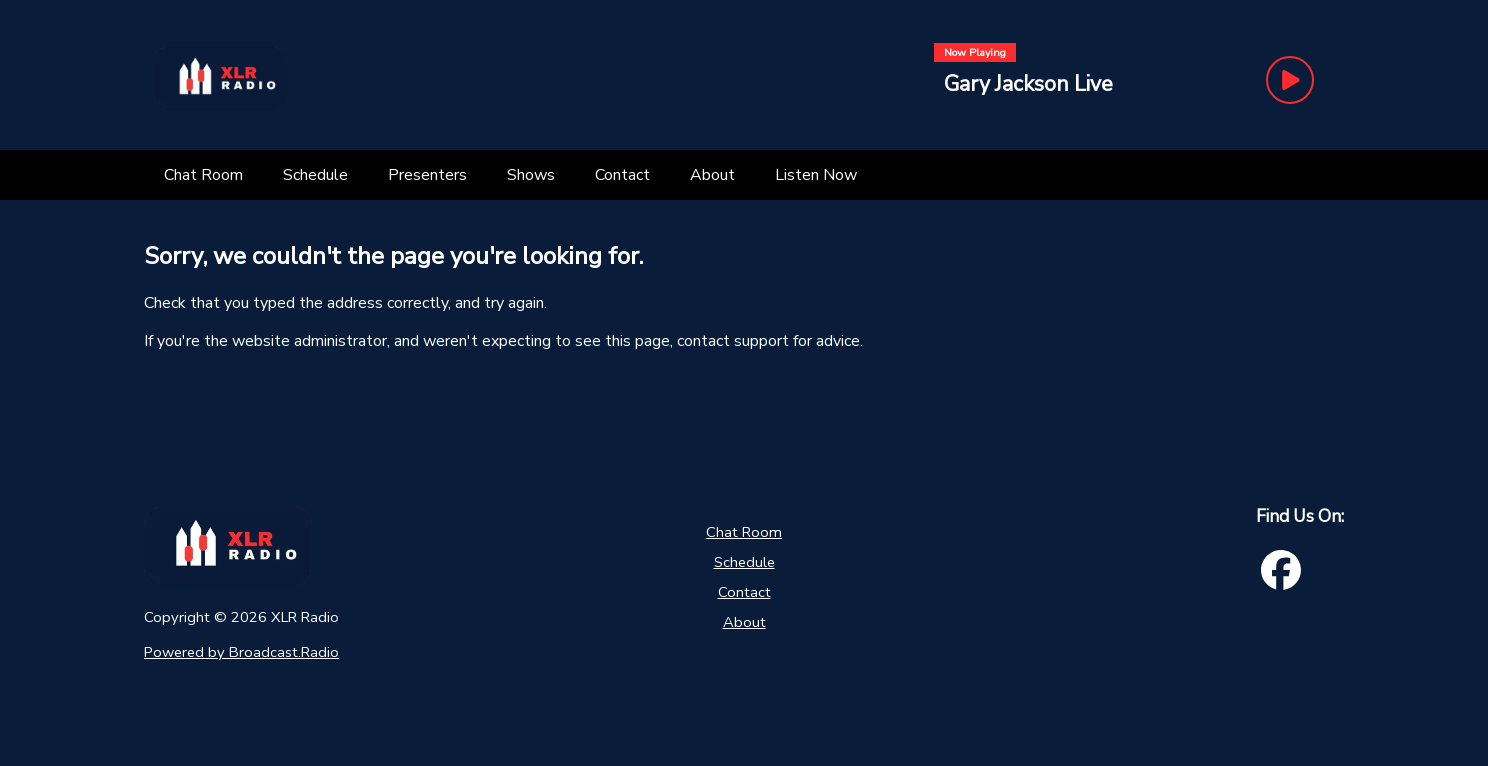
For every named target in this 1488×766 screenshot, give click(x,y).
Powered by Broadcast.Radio (241, 652)
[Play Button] (1290, 80)
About (744, 622)
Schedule (744, 562)
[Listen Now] (816, 175)
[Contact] (622, 175)
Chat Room (744, 532)
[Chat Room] (203, 175)
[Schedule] (315, 175)
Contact (744, 592)
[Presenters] (427, 175)
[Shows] (531, 175)
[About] (712, 175)
